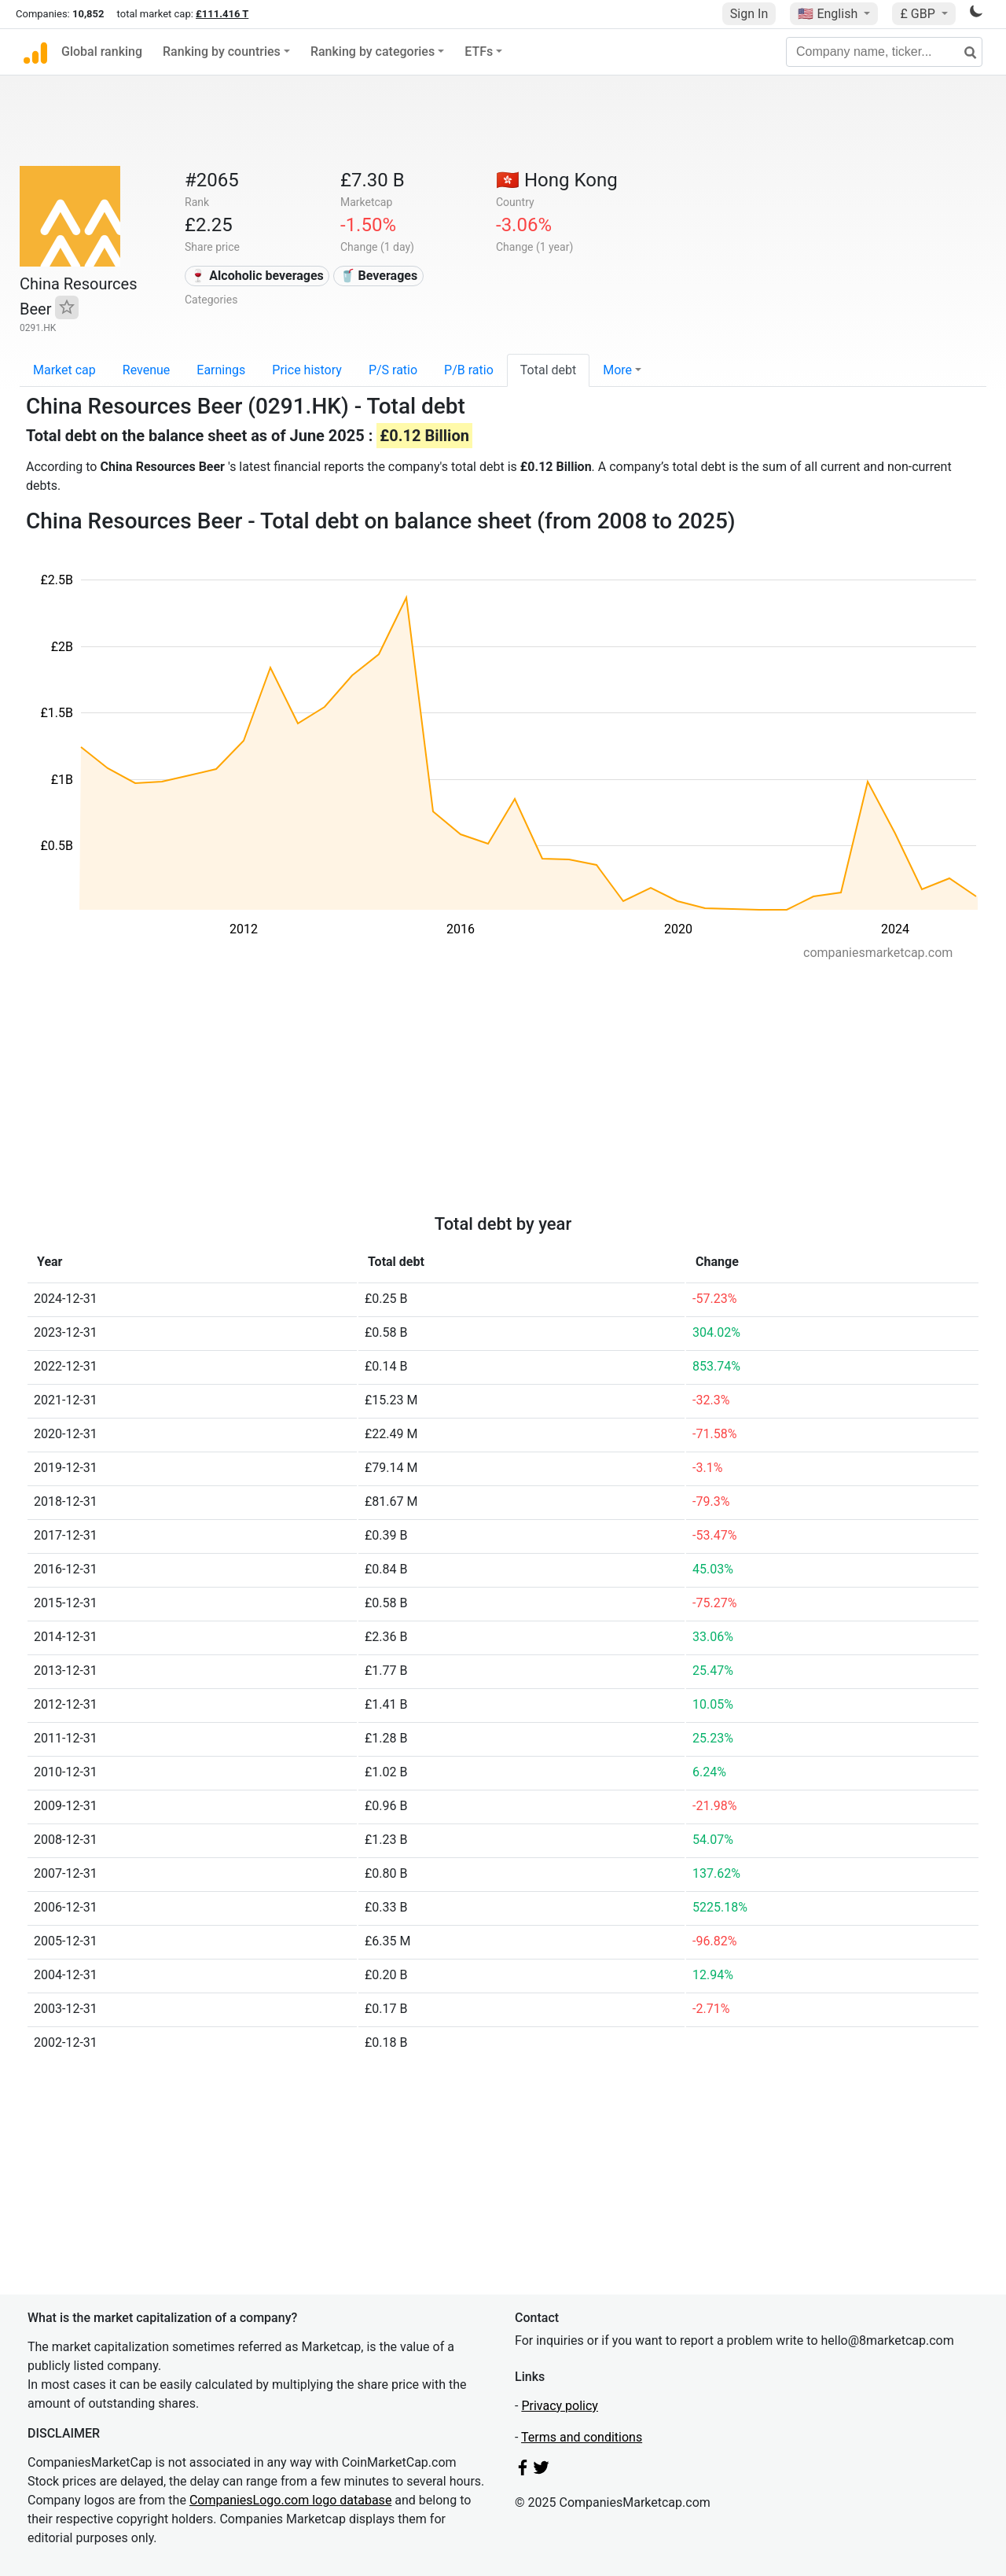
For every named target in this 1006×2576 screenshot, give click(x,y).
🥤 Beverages (379, 275)
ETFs (478, 51)
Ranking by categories (372, 51)
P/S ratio (393, 369)
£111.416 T (222, 14)
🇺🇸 (829, 13)
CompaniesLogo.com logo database (290, 2500)
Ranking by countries (222, 51)
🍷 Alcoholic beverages (256, 275)
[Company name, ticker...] (884, 52)
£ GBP (919, 13)
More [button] (617, 369)
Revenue (147, 369)
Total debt (548, 369)
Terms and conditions (581, 2437)
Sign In (749, 13)
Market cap (64, 369)
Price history (307, 369)
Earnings (220, 369)
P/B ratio (469, 369)
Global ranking (101, 51)
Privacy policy (559, 2405)
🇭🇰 (557, 180)
